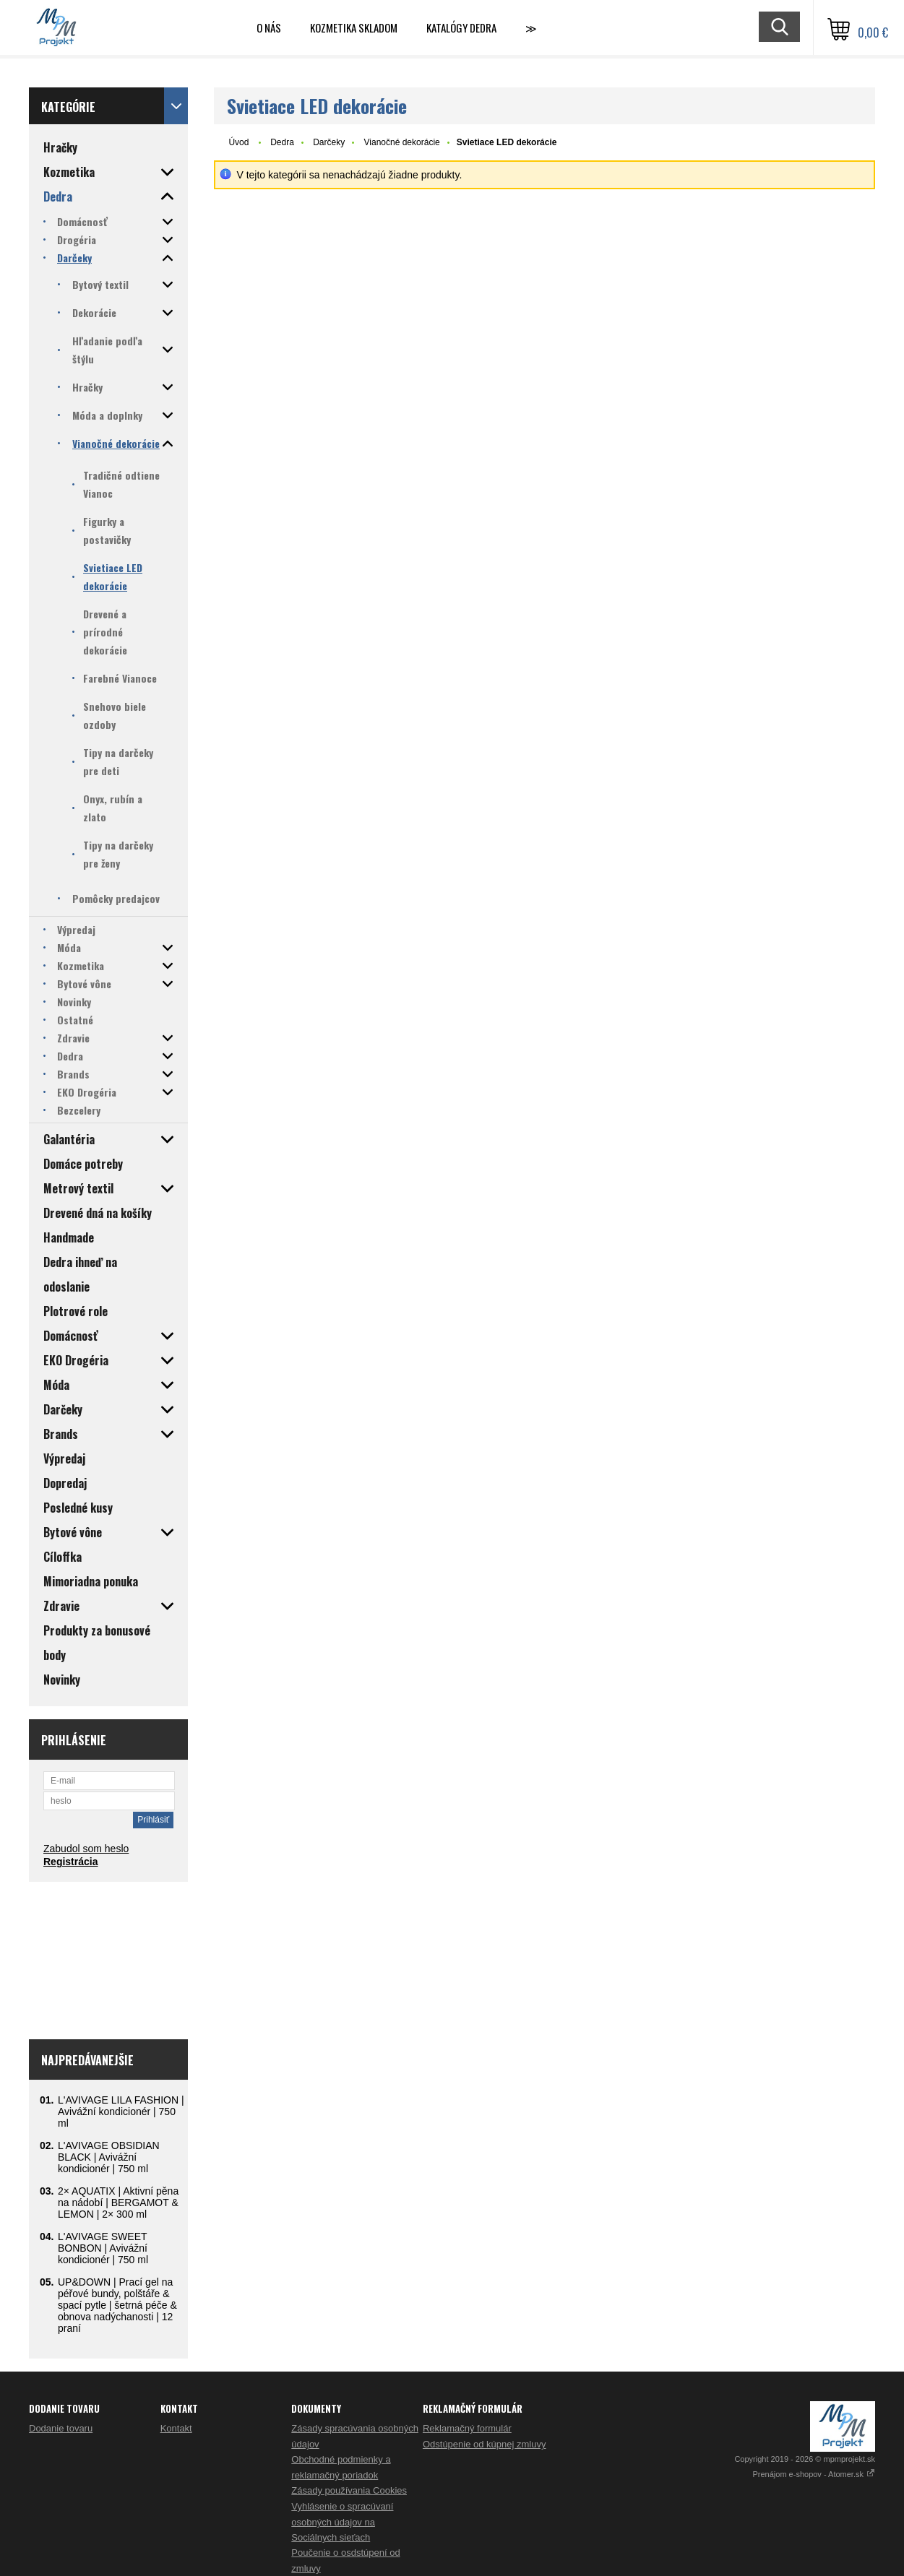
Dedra (282, 142)
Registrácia (70, 1861)
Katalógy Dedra (461, 27)
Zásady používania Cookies (349, 2490)
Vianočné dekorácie (402, 142)
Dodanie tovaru (60, 2428)
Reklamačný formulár (467, 2428)
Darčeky (329, 142)
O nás (269, 27)
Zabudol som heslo (86, 1848)
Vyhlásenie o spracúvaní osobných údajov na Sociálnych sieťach (342, 2522)
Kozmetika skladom (353, 27)
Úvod (238, 142)
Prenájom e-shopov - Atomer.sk (813, 2474)
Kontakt (176, 2428)
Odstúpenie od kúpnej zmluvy (484, 2444)
